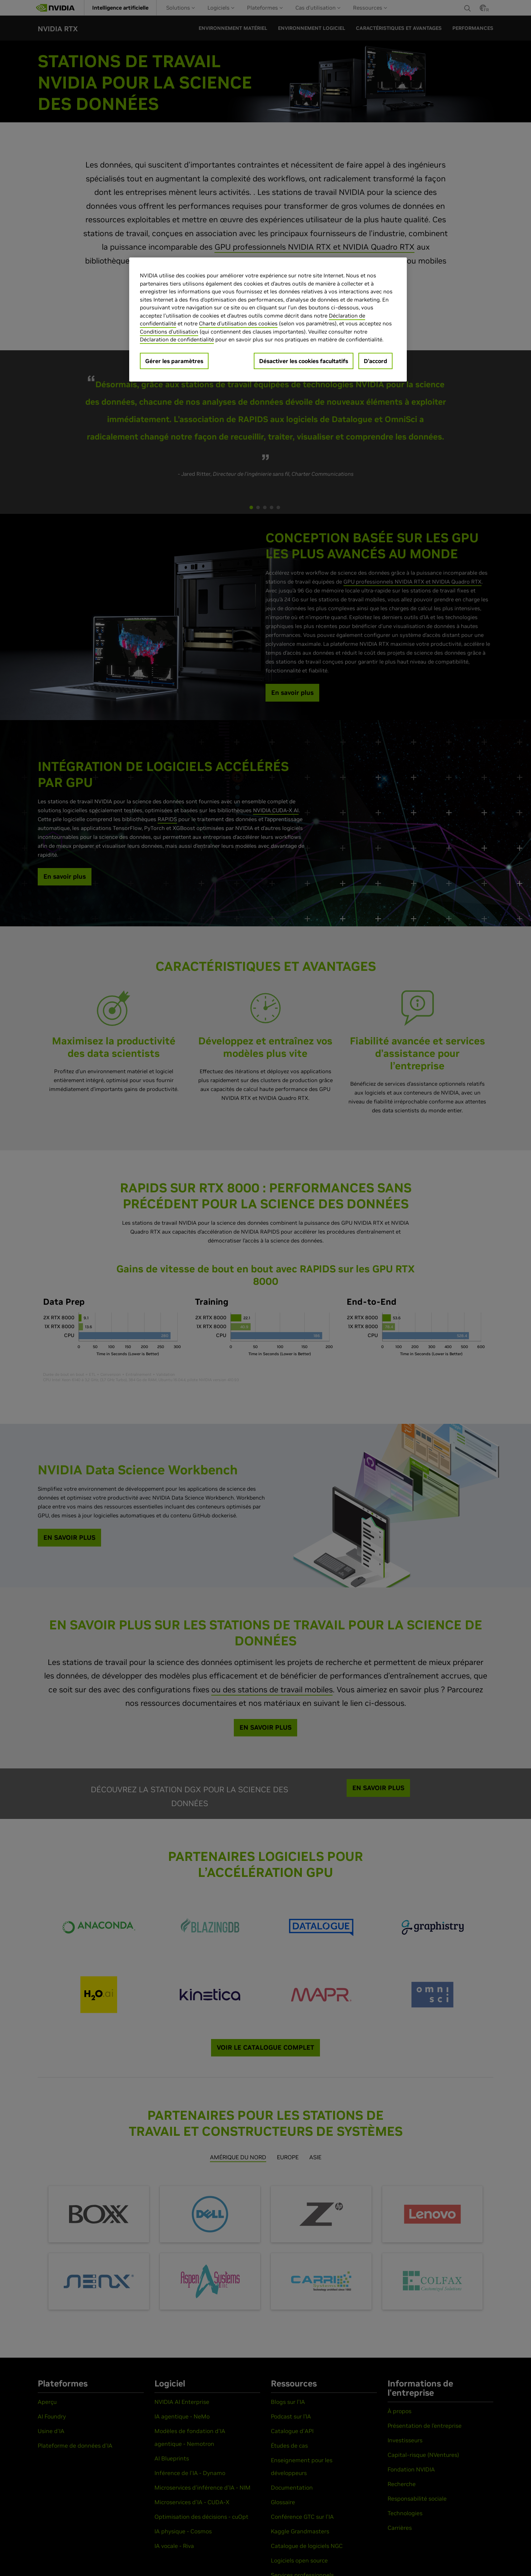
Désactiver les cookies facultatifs (303, 360)
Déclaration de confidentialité (177, 339)
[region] (268, 319)
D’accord (375, 360)
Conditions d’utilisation (169, 331)
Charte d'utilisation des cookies (238, 323)
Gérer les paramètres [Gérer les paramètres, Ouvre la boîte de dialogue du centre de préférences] (174, 360)
